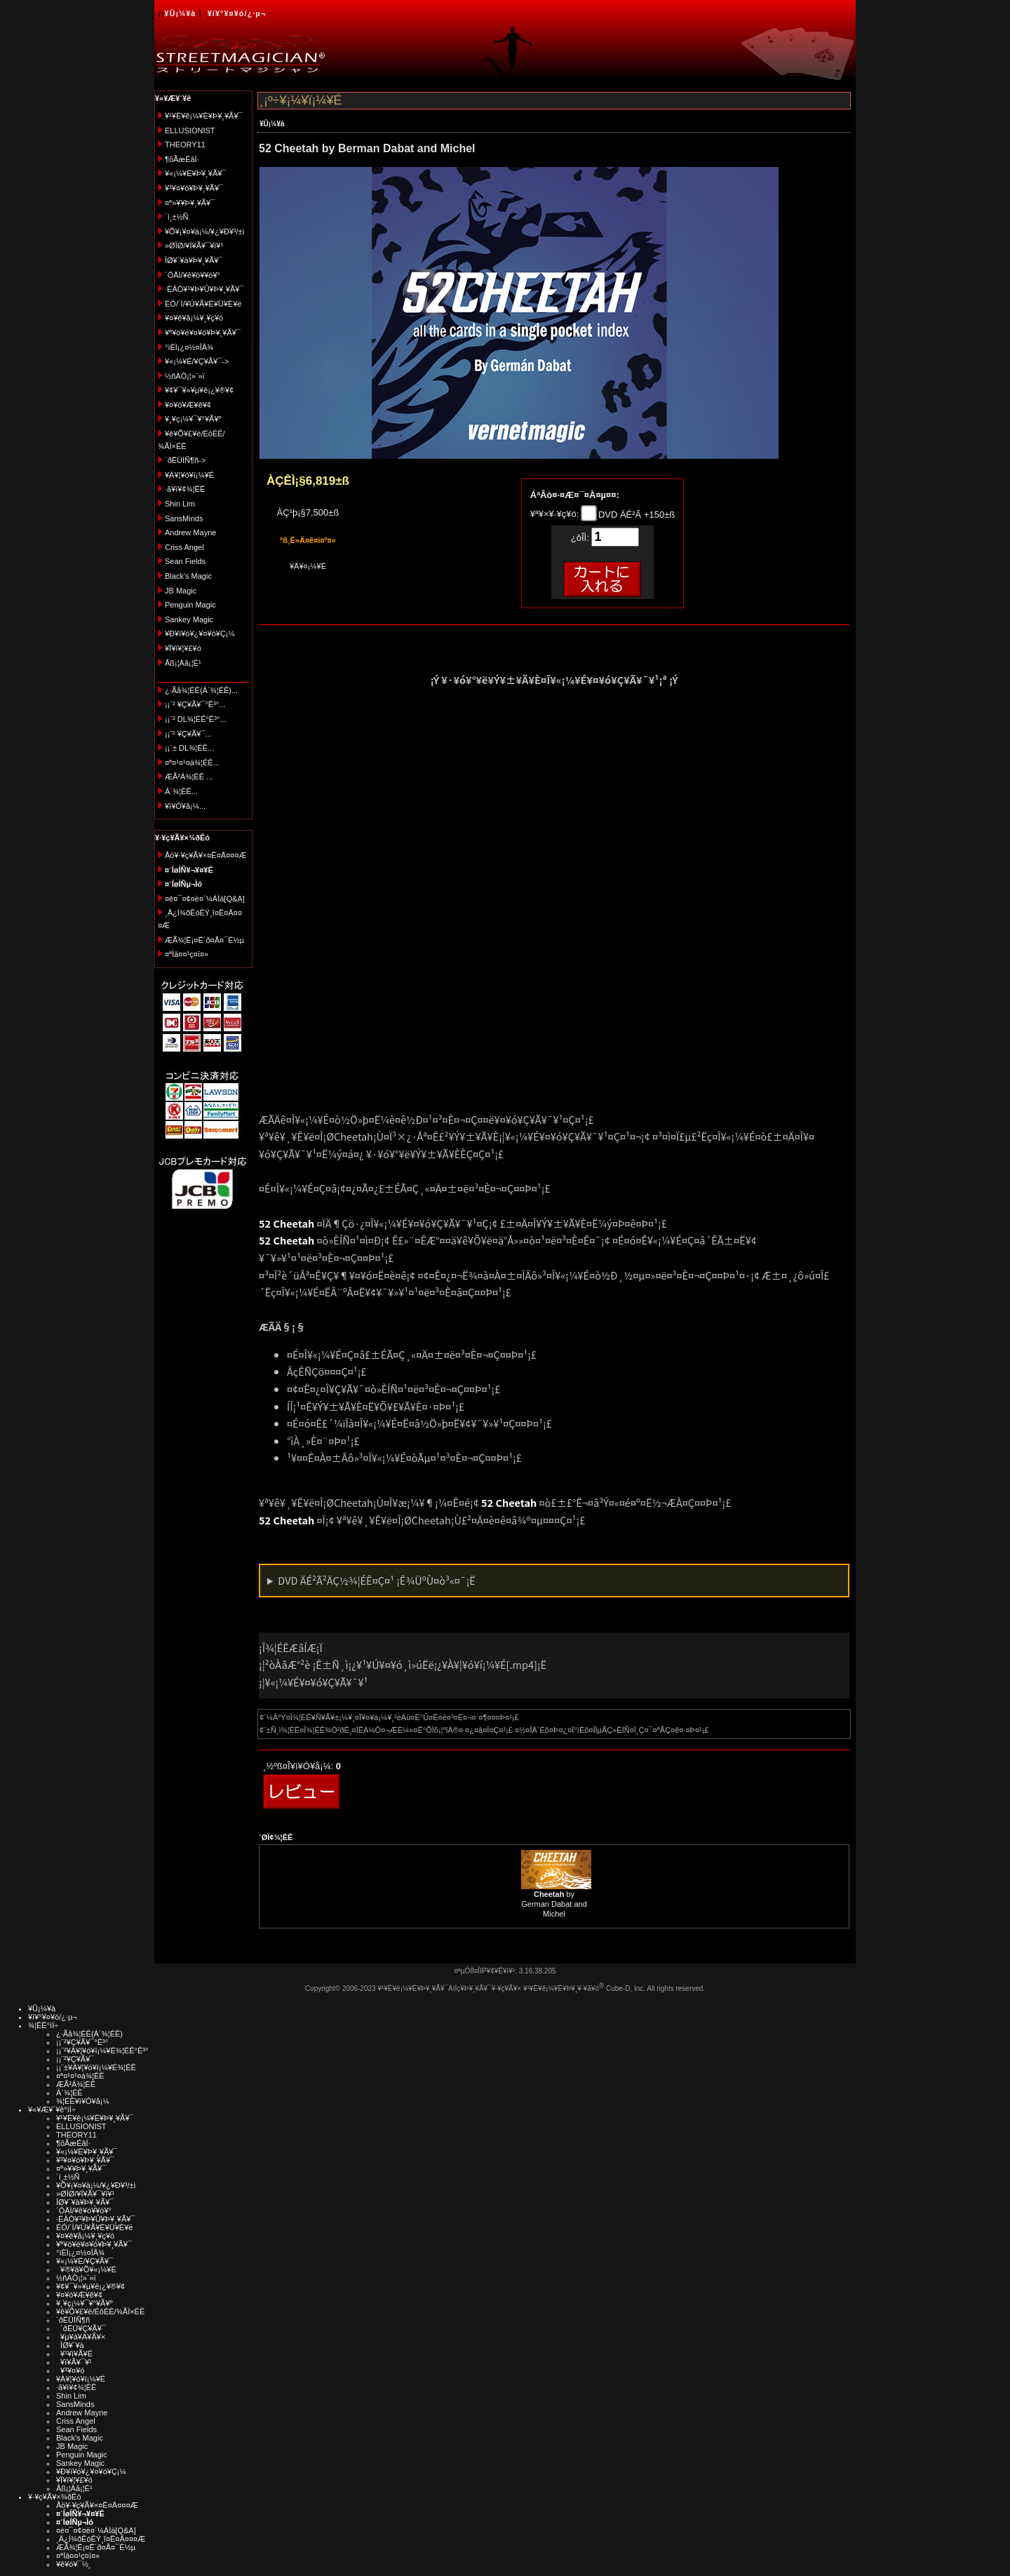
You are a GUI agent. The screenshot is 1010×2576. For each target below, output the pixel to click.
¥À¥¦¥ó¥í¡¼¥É (189, 475)
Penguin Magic (190, 605)
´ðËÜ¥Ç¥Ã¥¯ (81, 2328)
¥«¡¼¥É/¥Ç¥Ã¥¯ (84, 2261)
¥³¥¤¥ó (70, 2370)
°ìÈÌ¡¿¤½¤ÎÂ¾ (189, 347)
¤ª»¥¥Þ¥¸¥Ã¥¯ (190, 203)
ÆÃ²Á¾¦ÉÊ (75, 2084)
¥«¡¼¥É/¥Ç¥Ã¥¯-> (197, 361)
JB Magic (180, 590)
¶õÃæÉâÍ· (182, 159)
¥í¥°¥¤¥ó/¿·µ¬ (237, 13)
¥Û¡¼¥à (180, 13)
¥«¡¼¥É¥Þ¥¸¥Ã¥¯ (195, 173)
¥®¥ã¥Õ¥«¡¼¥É (86, 2269)
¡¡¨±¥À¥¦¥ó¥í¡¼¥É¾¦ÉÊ (96, 2067)
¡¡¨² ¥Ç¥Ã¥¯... (188, 734)
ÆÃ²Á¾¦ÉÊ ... (189, 776)
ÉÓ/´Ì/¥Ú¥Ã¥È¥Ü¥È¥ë (203, 304)
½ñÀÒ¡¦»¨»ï (185, 376)
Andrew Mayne (190, 532)
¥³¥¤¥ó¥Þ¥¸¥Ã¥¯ (194, 188)
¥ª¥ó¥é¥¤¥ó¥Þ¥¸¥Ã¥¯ (203, 332)
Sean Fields (185, 561)
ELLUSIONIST (190, 130)
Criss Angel (184, 547)
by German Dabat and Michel (554, 1904)
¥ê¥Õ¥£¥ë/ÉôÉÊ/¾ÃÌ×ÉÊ (100, 2311)
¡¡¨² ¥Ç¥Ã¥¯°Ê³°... (195, 704)
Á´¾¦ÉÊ (69, 2092)
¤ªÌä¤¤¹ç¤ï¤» (186, 954)
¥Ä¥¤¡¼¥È (308, 566)
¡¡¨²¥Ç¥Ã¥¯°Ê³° (82, 2042)
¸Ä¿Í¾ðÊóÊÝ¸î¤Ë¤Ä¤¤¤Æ (100, 2539)
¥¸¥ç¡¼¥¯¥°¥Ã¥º (193, 419)
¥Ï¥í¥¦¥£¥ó (183, 648)
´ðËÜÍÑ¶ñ (73, 2320)
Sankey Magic (189, 619)
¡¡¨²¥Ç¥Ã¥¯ (75, 2059)
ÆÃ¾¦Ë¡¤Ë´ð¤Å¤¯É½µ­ (204, 940)
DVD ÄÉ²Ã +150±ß (635, 514)
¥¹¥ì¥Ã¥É (74, 2353)
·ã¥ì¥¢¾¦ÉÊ (185, 489)
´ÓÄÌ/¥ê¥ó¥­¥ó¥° (192, 275)
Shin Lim (180, 503)
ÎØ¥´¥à (70, 2345)
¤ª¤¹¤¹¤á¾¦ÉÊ (80, 2076)
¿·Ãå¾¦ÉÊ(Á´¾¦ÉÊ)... (201, 690)
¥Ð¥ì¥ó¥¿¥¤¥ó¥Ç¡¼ (200, 633)
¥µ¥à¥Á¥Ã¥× (80, 2337)
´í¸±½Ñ (177, 217)
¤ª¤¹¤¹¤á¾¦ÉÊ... (192, 762)
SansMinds (184, 518)
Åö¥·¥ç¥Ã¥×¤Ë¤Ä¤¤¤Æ (206, 855)
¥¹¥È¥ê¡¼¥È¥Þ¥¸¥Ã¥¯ (204, 116)
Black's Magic (188, 576)
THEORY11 (185, 144)
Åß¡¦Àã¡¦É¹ (183, 663)
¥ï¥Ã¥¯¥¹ (74, 2362)
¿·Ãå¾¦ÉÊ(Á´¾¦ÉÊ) (89, 2034)
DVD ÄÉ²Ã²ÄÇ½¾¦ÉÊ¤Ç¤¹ (377, 1580)
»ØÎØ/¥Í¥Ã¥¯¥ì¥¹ (194, 245)
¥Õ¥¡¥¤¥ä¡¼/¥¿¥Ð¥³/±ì (205, 231)
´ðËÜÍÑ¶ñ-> (185, 460)
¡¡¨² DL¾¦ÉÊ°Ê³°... (195, 719)
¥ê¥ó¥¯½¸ (73, 2564)
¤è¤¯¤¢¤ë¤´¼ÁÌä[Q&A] (205, 898)
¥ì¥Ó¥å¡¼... (185, 806)
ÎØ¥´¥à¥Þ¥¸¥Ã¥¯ (194, 260)
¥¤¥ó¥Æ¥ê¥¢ (188, 405)
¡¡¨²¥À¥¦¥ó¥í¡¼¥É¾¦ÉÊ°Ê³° (102, 2050)
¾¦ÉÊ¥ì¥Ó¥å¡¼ (82, 2101)
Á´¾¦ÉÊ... (181, 791)
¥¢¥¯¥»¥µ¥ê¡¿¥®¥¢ (199, 390)
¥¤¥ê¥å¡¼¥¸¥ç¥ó (194, 318)
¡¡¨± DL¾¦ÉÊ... (189, 748)
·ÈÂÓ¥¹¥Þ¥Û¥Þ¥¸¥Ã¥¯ (204, 289)
